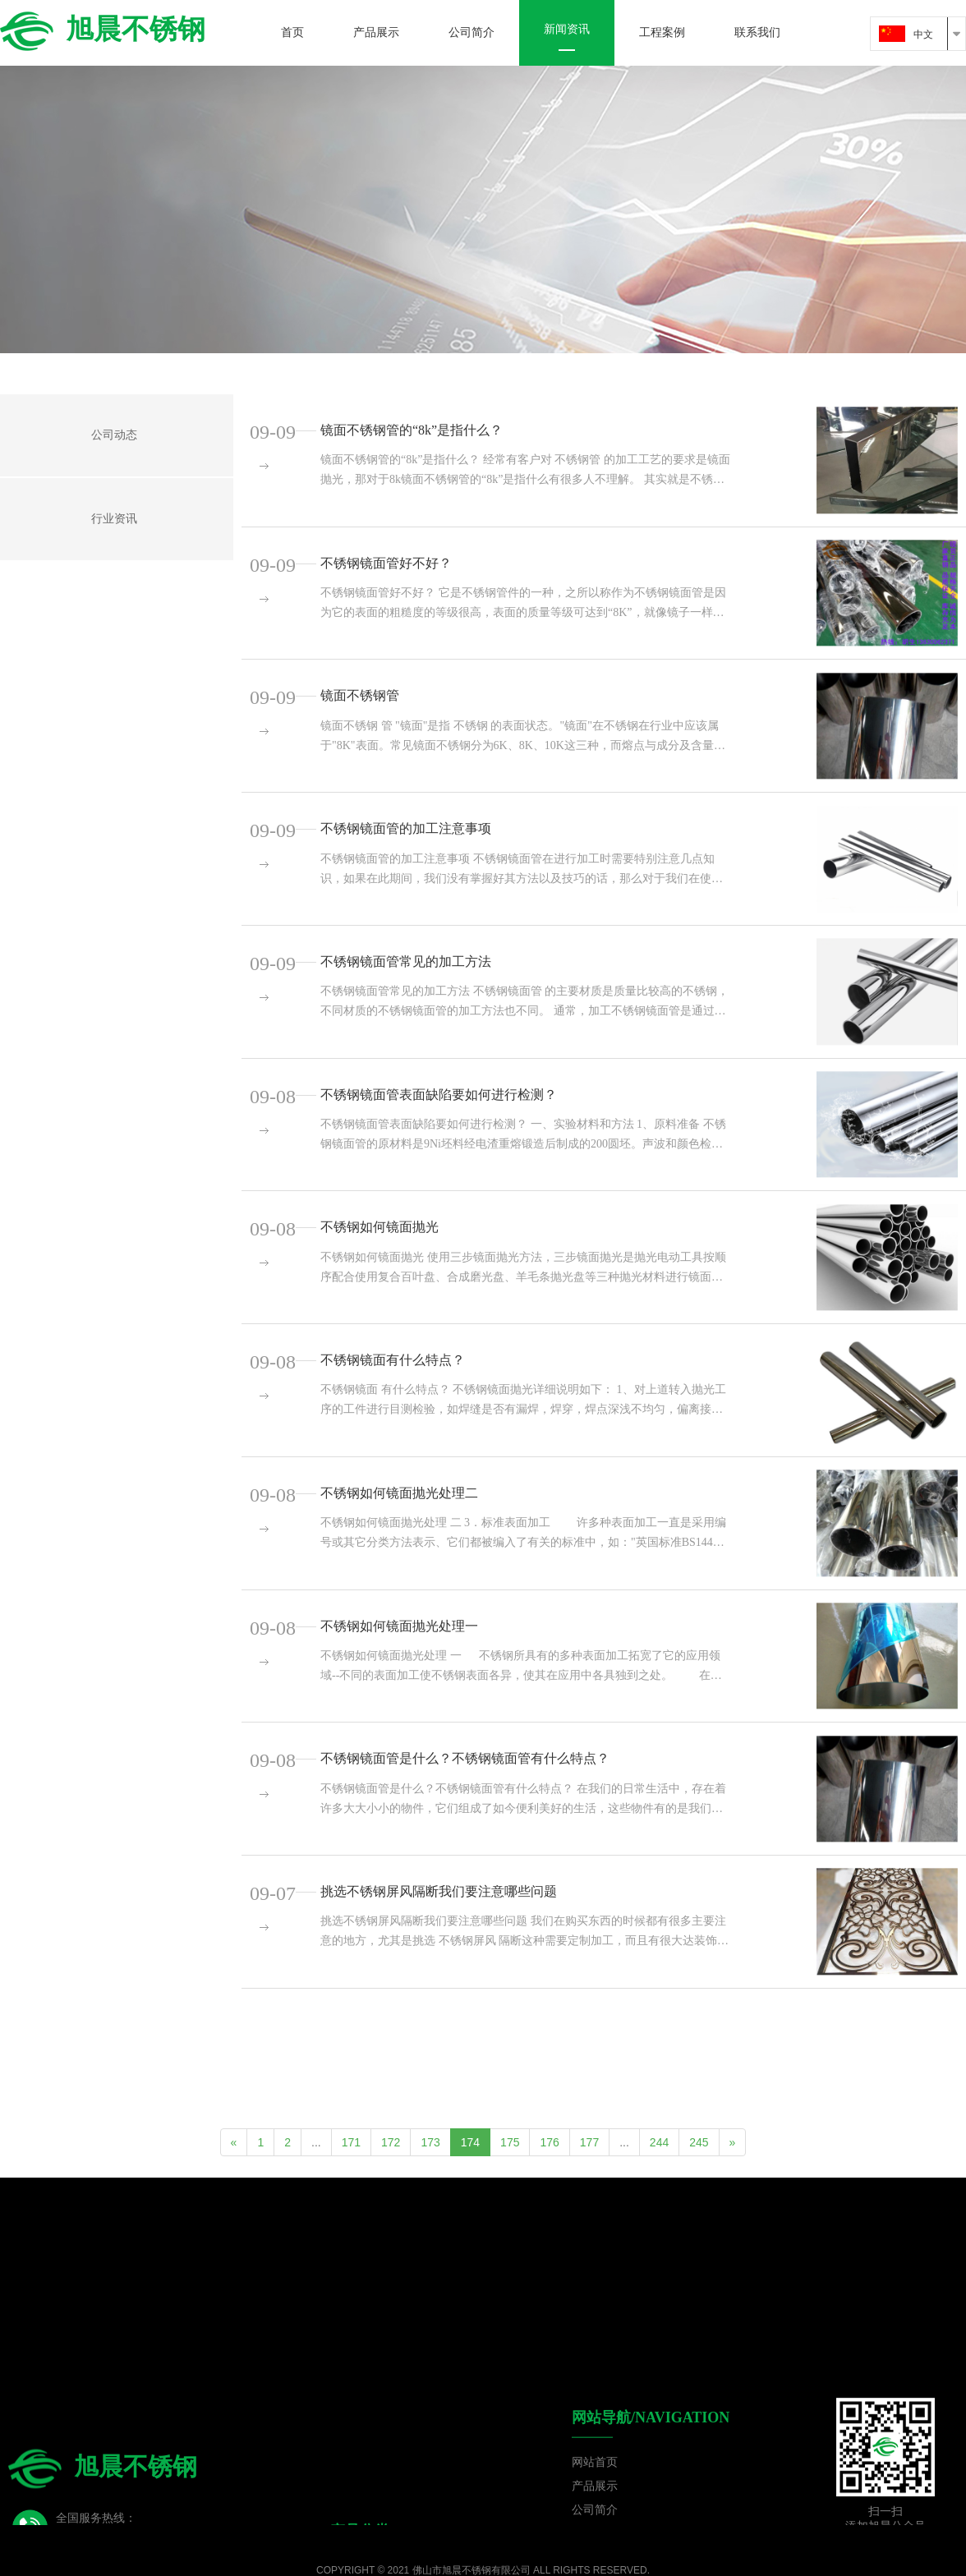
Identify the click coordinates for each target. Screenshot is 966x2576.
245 (698, 2142)
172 (390, 2142)
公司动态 (114, 435)
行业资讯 (114, 519)
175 (509, 2142)
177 (589, 2142)
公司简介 (595, 2502)
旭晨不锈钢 (102, 28)
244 (659, 2142)
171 (351, 2142)
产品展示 (595, 2478)
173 (430, 2142)
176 (549, 2142)
